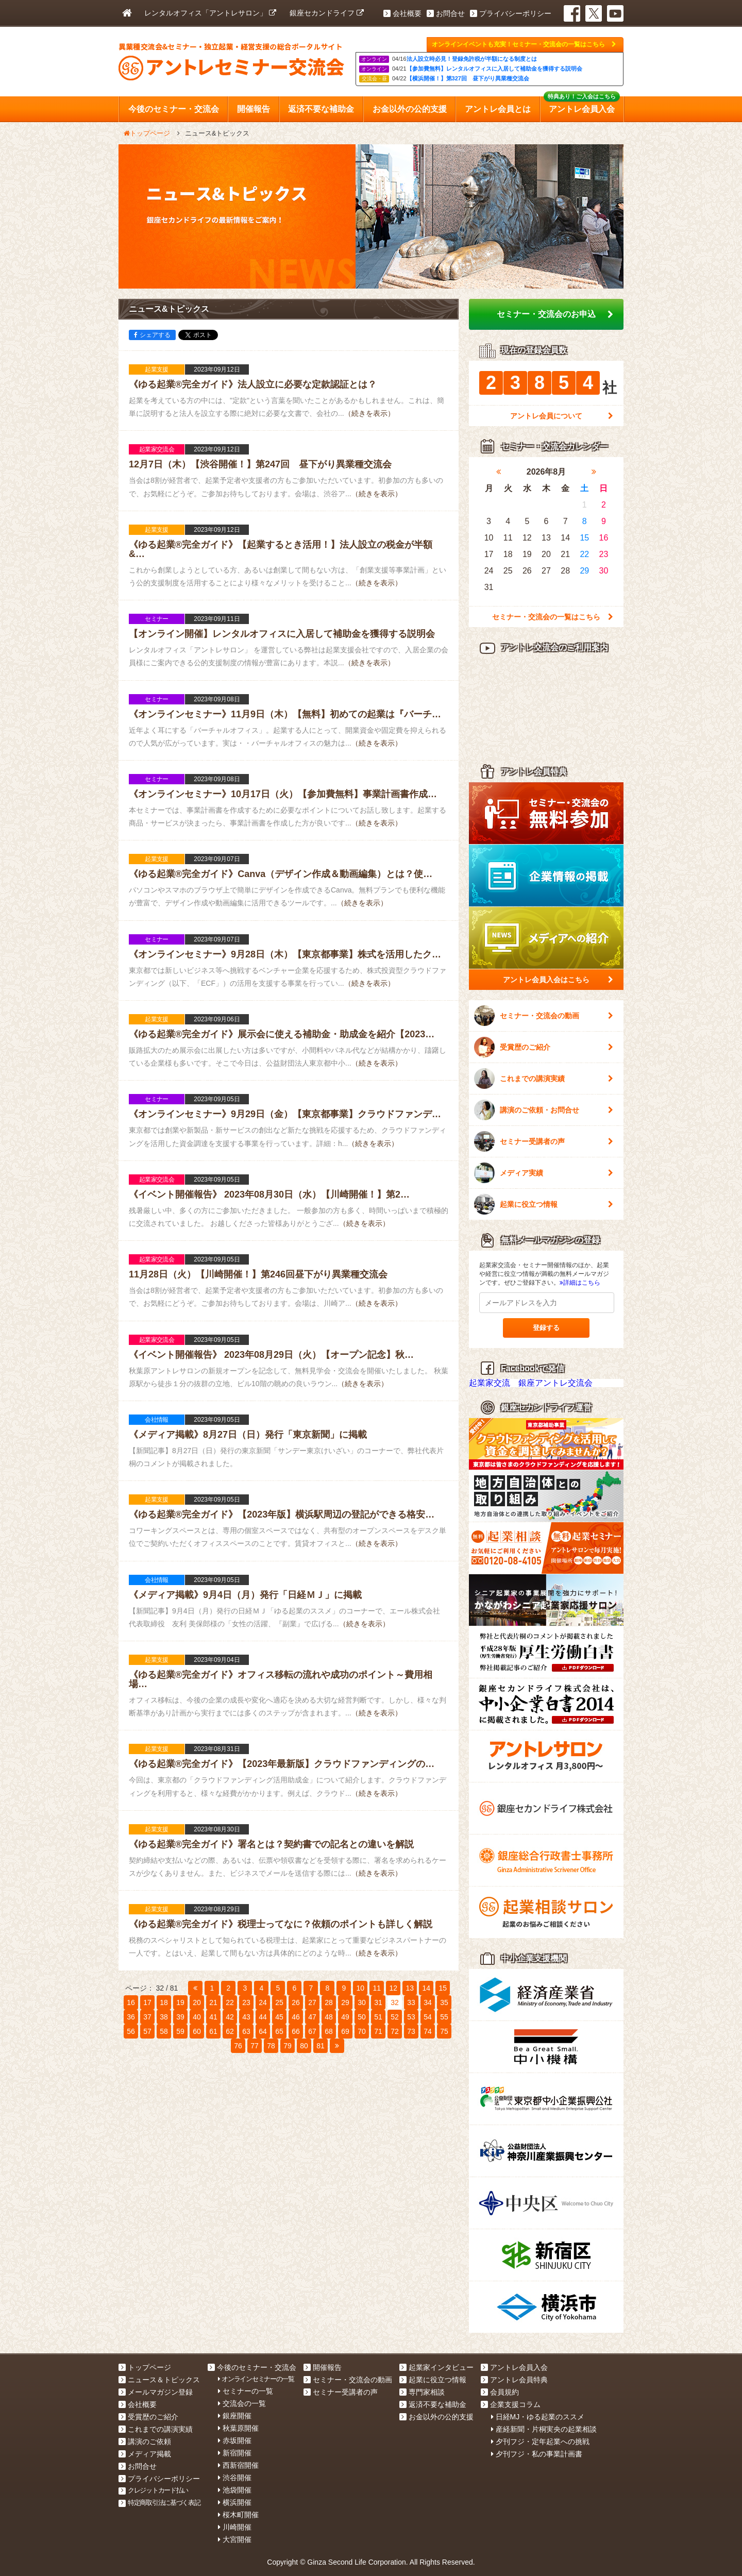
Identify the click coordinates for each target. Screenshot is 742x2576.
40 (197, 2017)
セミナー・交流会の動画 (543, 1015)
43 (246, 2017)
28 (329, 2002)
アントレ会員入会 (514, 2367)
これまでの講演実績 (543, 1078)
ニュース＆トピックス (159, 2380)
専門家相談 (422, 2392)
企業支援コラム (511, 2404)
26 (296, 2002)
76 (238, 2046)
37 (147, 2017)
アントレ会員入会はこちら (558, 979)
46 (296, 2017)
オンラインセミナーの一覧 (256, 2379)
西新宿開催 (238, 2465)
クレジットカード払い (153, 2490)
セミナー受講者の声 (543, 1141)
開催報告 (322, 2367)
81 (320, 2046)
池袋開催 (234, 2490)
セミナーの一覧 (245, 2391)
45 (279, 2017)
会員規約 (500, 2392)
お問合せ (446, 13)
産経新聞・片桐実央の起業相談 (544, 2429)
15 (443, 1988)
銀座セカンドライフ (327, 13)
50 (362, 2017)
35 (444, 2002)
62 (230, 2031)
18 (164, 2002)
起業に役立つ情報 (543, 1204)
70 (362, 2031)
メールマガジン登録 (156, 2392)
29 (345, 2002)
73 (411, 2031)
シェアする (152, 335)
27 (312, 2002)
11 (377, 1988)
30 (362, 2002)
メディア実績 (543, 1172)
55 (444, 2017)
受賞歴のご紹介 (543, 1047)
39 (180, 2017)
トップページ (145, 2367)
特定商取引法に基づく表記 (159, 2502)
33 (411, 2002)
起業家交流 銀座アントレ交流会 (531, 1382)
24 (263, 2002)
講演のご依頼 (145, 2441)
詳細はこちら (580, 1282)
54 (428, 2017)
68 (329, 2031)
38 (164, 2017)
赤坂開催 (234, 2440)
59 (180, 2031)
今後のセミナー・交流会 (252, 2367)
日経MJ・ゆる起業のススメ (538, 2417)
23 (246, 2002)
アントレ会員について (561, 416)
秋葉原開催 (238, 2428)
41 (213, 2017)
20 (197, 2002)
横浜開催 (234, 2502)
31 (378, 2002)
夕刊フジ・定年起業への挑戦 (540, 2441)
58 (164, 2031)
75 (444, 2031)
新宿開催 (234, 2453)
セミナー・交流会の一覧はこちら (552, 617)
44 (263, 2017)
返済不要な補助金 (432, 2404)
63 (246, 2031)
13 (410, 1988)
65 (279, 2031)
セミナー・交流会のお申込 (555, 314)
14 (427, 1988)
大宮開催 (234, 2539)
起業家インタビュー (436, 2367)
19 (180, 2002)
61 (213, 2031)
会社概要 (402, 13)
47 (312, 2017)
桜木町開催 (238, 2515)
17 (147, 2002)
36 (131, 2017)
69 (345, 2031)
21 (213, 2002)
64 (263, 2031)
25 (279, 2002)
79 (287, 2046)
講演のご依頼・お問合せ (543, 1110)
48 (329, 2017)
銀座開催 (234, 2416)
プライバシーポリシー (510, 13)
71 (378, 2031)
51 (378, 2017)
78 (271, 2046)
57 (147, 2031)
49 (345, 2017)
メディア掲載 (145, 2454)
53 (411, 2017)
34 (428, 2002)
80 (304, 2046)
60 (197, 2031)
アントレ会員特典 (514, 2380)
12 (394, 1988)
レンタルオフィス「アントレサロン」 (210, 13)
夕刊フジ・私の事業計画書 (536, 2454)
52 (395, 2017)
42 (230, 2017)
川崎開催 (234, 2527)
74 (428, 2031)
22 (230, 2002)
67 (312, 2031)
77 (254, 2046)
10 (361, 1988)
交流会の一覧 (242, 2403)
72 (395, 2031)
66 (296, 2031)
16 (131, 2002)
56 (131, 2031)
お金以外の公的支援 (436, 2417)
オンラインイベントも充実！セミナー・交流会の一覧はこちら (524, 44)
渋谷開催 (234, 2477)
